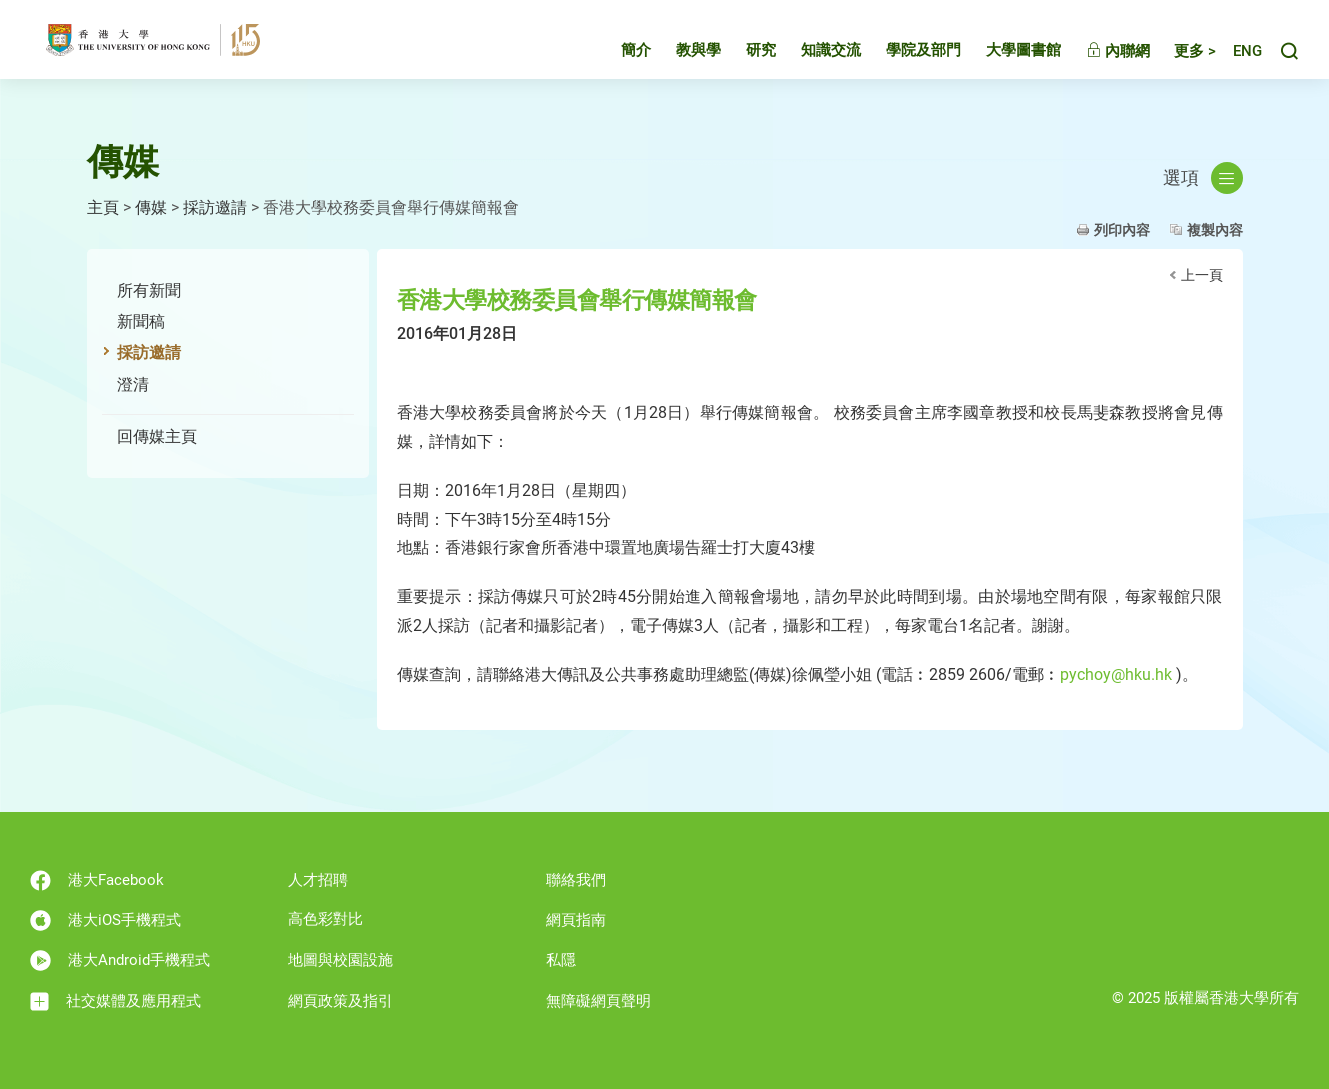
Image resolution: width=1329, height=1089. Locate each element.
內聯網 (1100, 55)
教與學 (680, 54)
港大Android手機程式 (120, 960)
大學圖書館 (1005, 54)
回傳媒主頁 (157, 436)
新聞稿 (141, 321)
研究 (743, 54)
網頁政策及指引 (340, 1001)
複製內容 (1215, 230)
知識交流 (813, 54)
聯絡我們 (576, 880)
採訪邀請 (215, 207)
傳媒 (151, 207)
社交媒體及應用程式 (115, 1001)
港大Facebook (97, 880)
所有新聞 (149, 290)
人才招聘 (318, 880)
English (1238, 55)
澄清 (133, 384)
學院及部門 (905, 54)
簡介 (618, 54)
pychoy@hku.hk (1116, 674)
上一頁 (1202, 275)
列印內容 (1122, 230)
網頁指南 (576, 920)
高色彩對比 (325, 919)
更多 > (1177, 55)
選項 (1203, 178)
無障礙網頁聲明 (598, 1001)
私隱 (561, 960)
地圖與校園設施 (340, 960)
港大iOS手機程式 (105, 920)
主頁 (103, 207)
